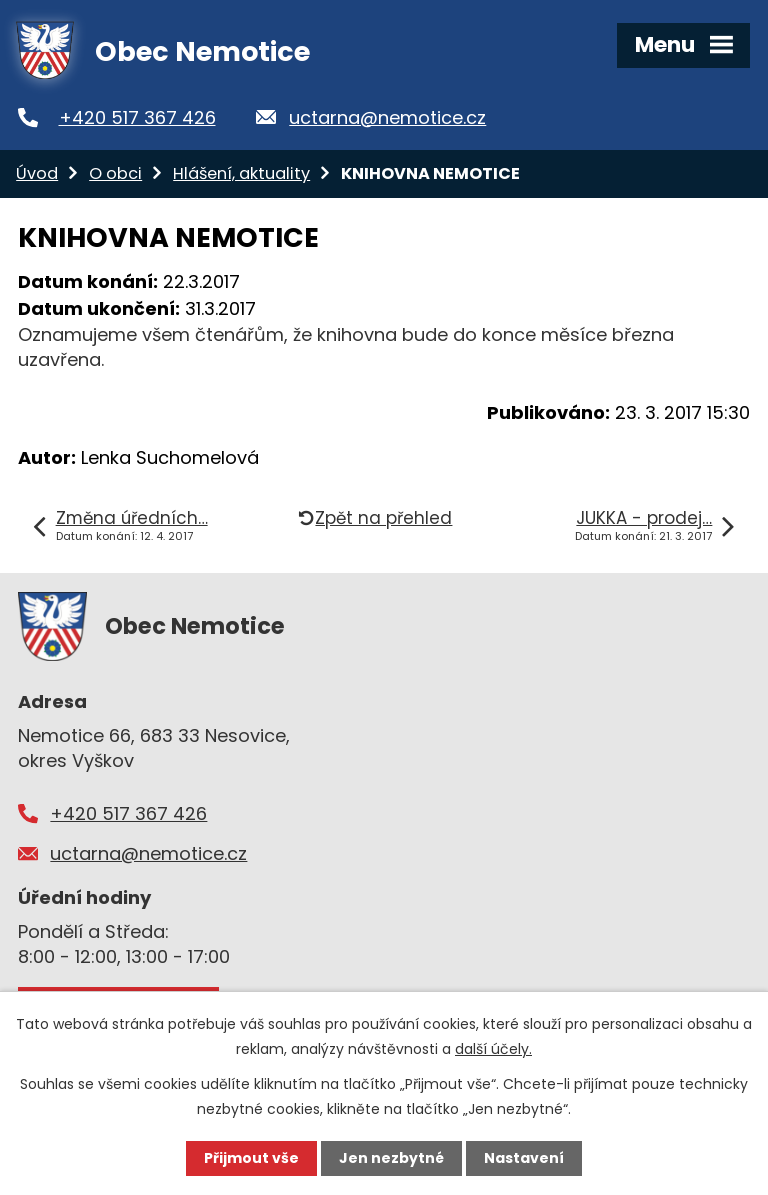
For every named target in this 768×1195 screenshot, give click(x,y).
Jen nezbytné (391, 1158)
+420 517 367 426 (137, 117)
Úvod (37, 173)
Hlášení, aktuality (241, 173)
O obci (115, 173)
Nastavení (524, 1158)
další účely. (493, 1049)
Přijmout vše (251, 1158)
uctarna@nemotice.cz (387, 117)
